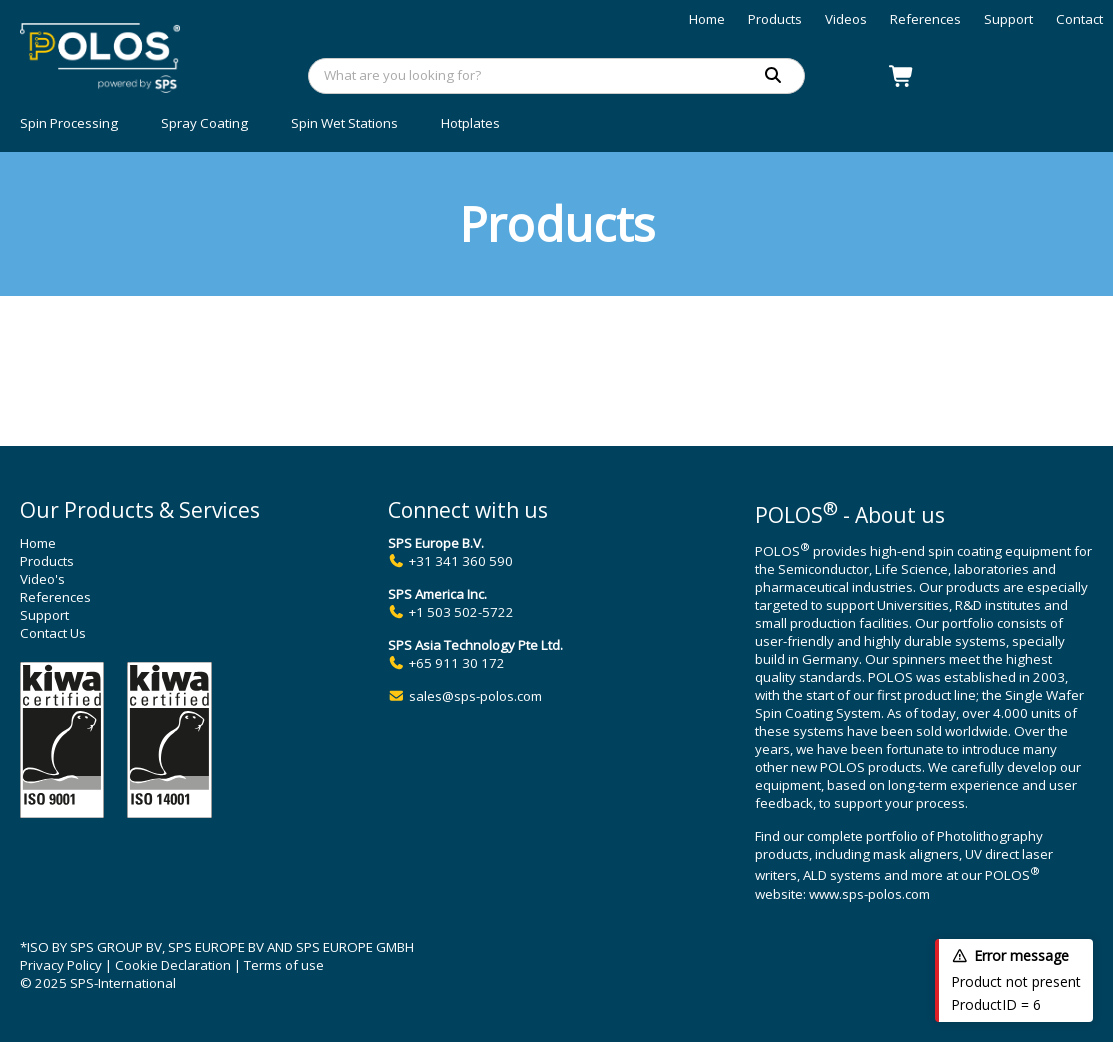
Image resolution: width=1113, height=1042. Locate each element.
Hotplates (470, 123)
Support (1008, 19)
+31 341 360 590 (461, 561)
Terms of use (284, 965)
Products (775, 19)
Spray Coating (204, 123)
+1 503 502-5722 (461, 612)
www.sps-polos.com (869, 894)
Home (707, 19)
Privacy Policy (61, 965)
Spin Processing (69, 123)
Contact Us (53, 633)
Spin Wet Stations (344, 123)
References (925, 19)
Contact (1079, 19)
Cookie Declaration (173, 965)
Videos (846, 19)
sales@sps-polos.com (475, 696)
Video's (42, 579)
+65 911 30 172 (457, 663)
